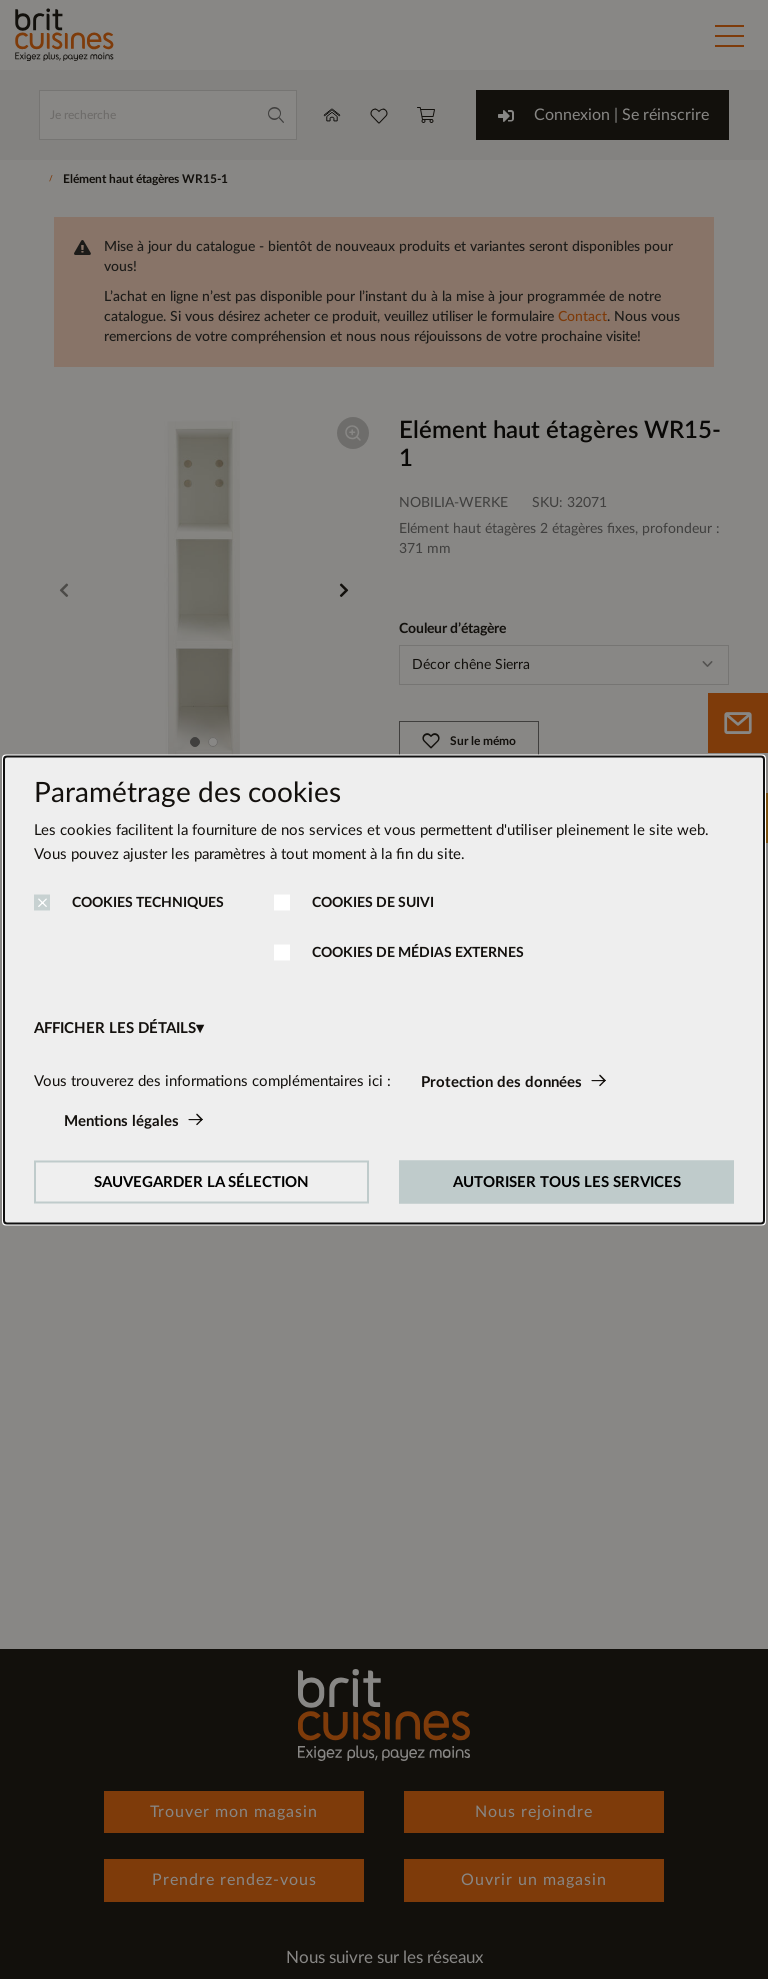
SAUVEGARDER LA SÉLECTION (201, 1181)
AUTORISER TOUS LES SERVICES (567, 1181)
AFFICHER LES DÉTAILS (115, 1027)
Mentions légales (121, 1120)
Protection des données (501, 1081)
